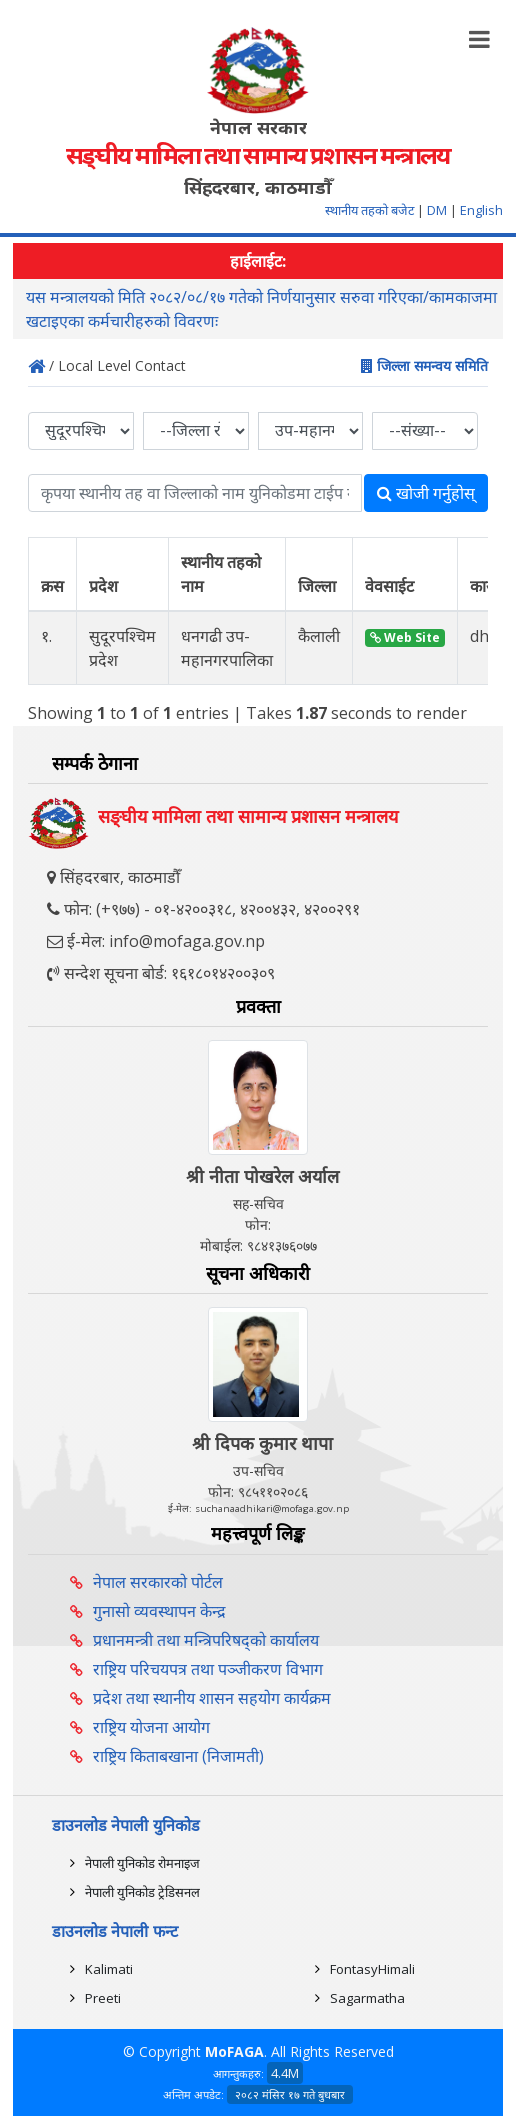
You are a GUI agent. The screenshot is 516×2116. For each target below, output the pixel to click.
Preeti (103, 1998)
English (481, 210)
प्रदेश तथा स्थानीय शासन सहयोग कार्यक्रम (212, 1698)
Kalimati (109, 1969)
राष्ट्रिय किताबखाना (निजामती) (178, 1756)
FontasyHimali (372, 1969)
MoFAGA (234, 2051)
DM (437, 210)
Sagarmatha (367, 1998)
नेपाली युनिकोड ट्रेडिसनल (142, 1892)
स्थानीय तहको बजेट (371, 210)
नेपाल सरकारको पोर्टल (158, 1582)
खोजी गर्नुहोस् (426, 493)
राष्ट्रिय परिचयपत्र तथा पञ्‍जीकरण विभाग (208, 1669)
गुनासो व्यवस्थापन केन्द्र (159, 1611)
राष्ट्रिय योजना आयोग (151, 1727)
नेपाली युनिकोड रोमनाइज (142, 1863)
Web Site (405, 637)
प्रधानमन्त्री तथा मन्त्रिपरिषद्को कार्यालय (206, 1640)
